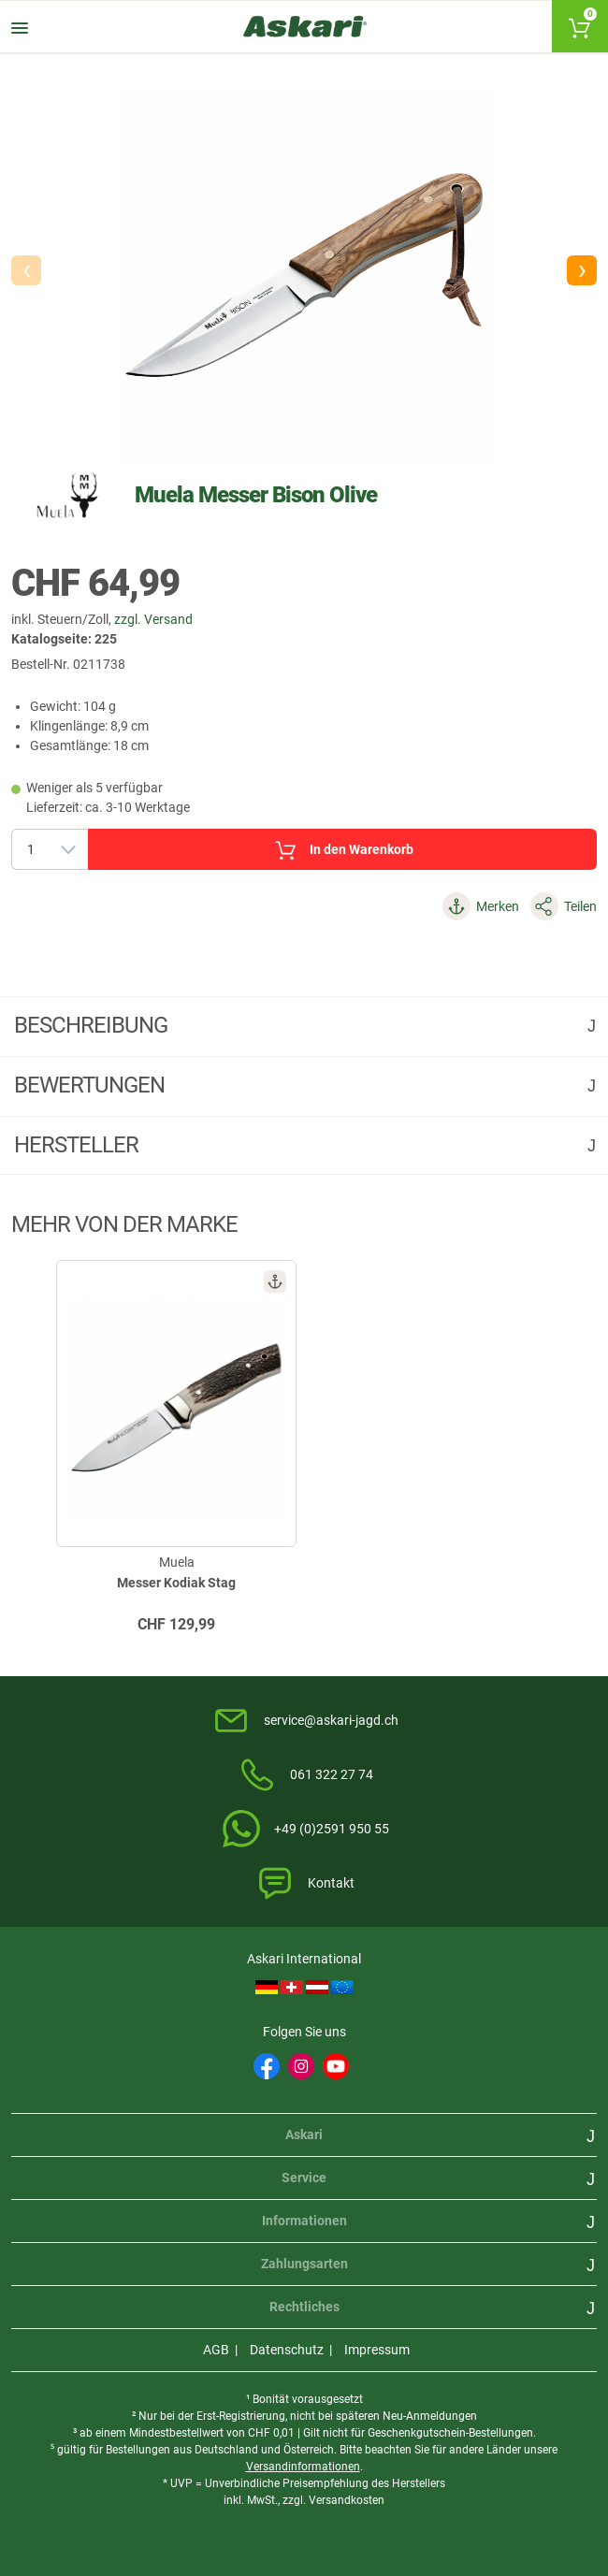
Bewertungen (91, 1085)
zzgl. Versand (153, 619)
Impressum (377, 2349)
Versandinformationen (303, 2466)
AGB (216, 2349)
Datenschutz (287, 2349)
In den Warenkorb (342, 850)
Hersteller (78, 1145)
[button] (582, 270)
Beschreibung (93, 1025)
